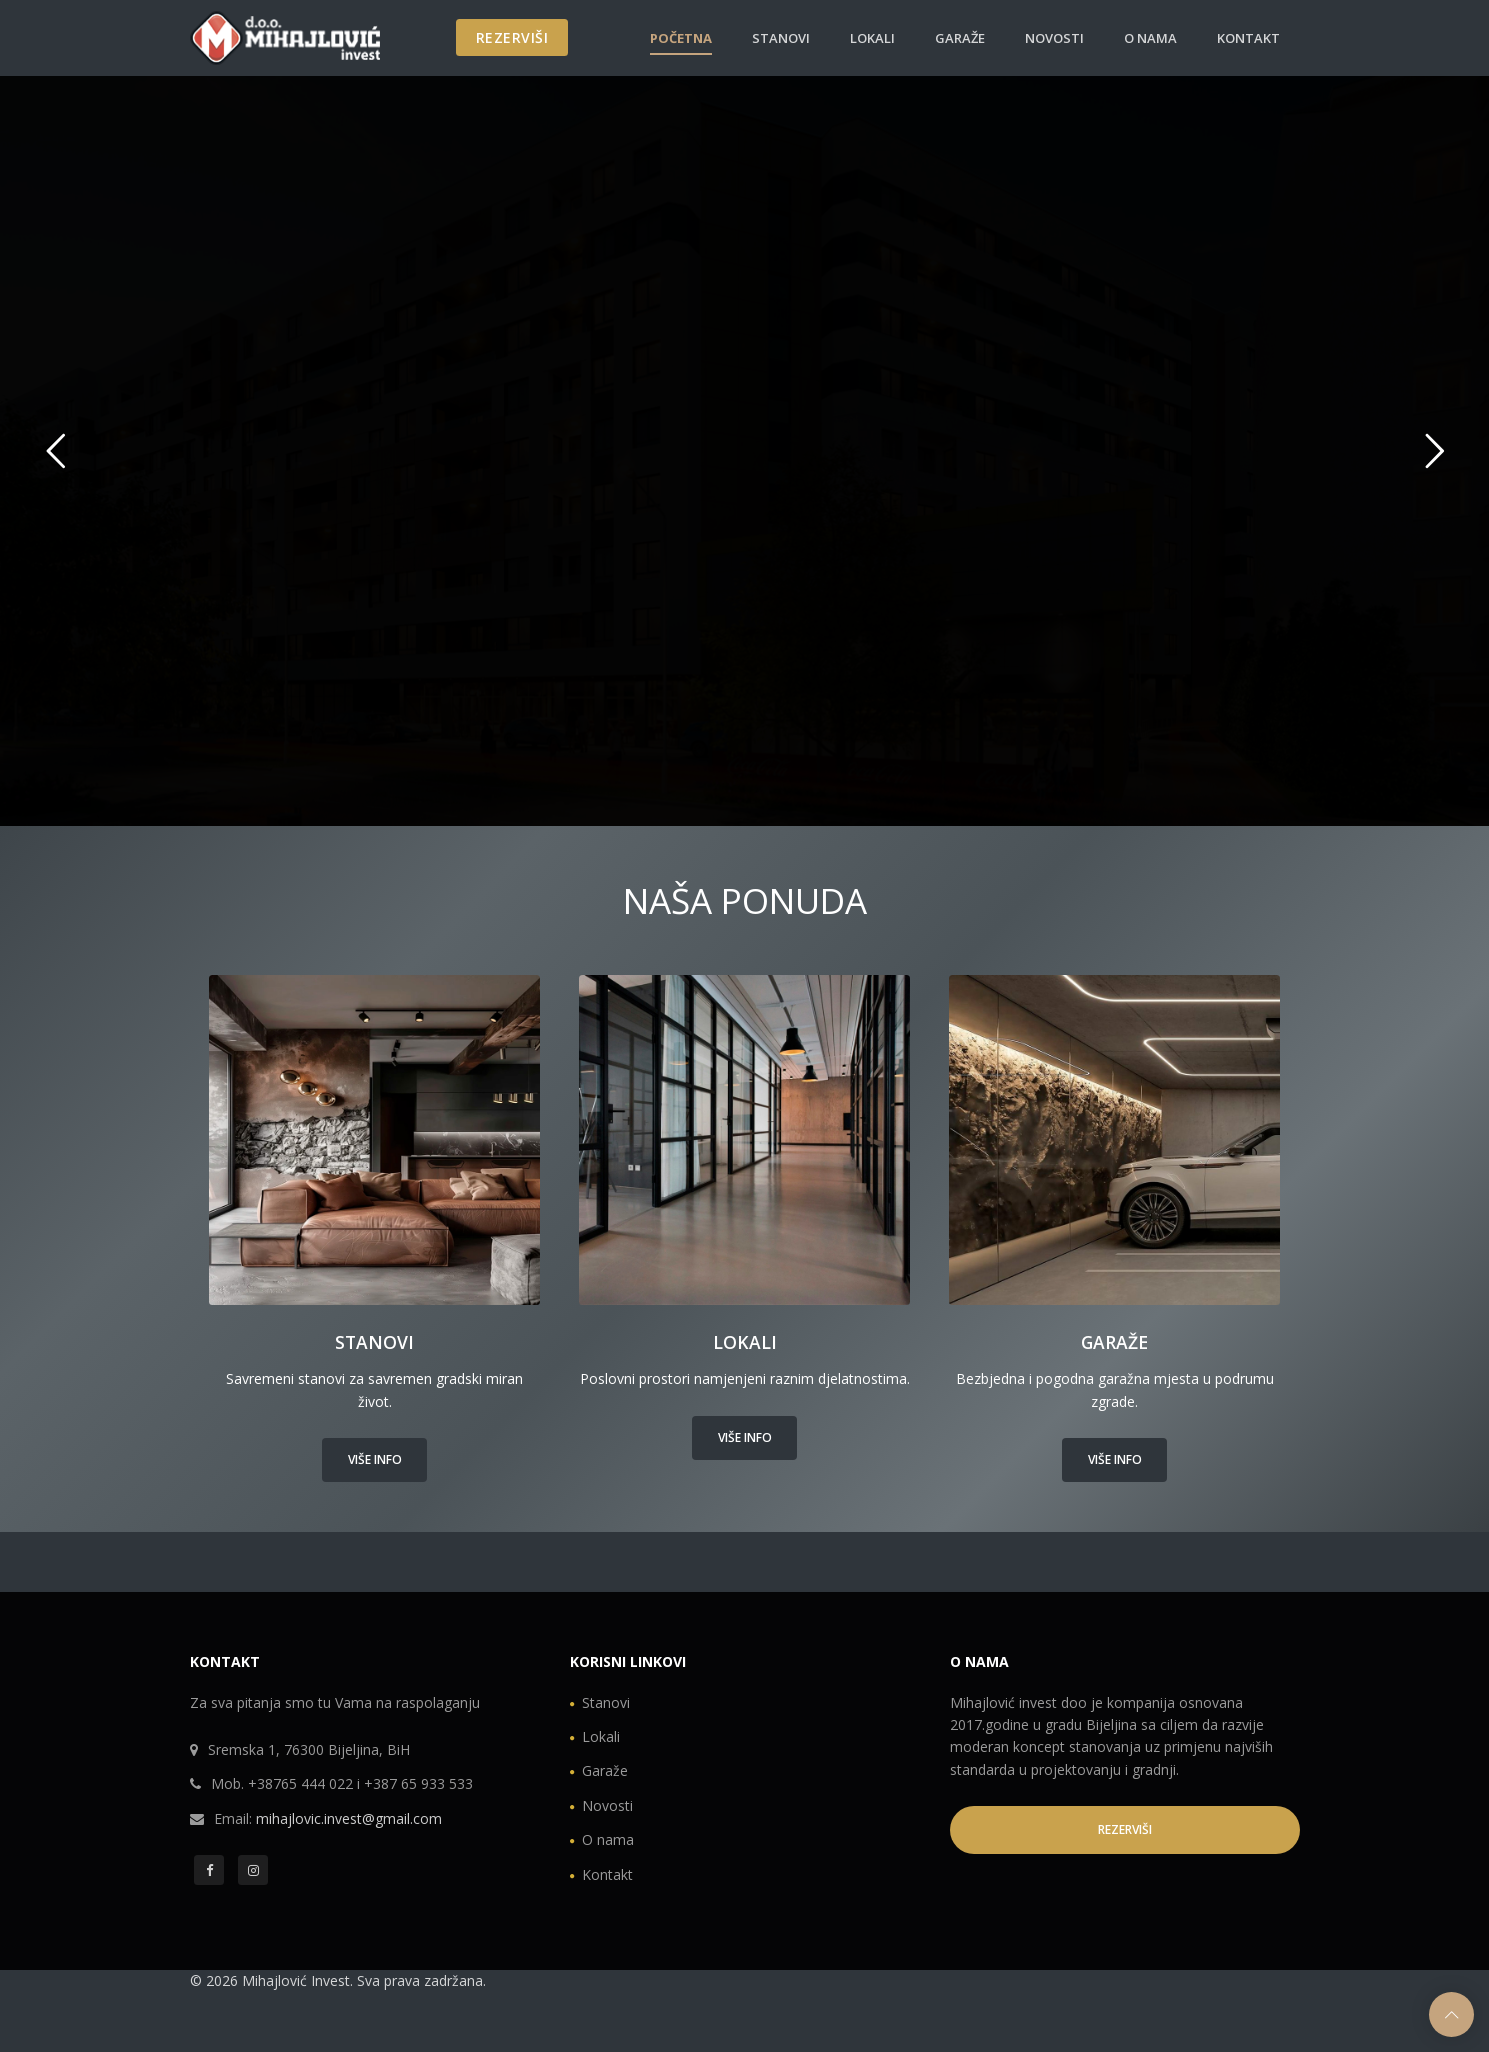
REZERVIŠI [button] (1125, 1829)
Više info (375, 1459)
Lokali (872, 38)
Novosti (1054, 38)
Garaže (960, 38)
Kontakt (1248, 38)
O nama (1150, 38)
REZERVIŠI (512, 37)
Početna (681, 38)
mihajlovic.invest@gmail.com (349, 1818)
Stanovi (781, 38)
